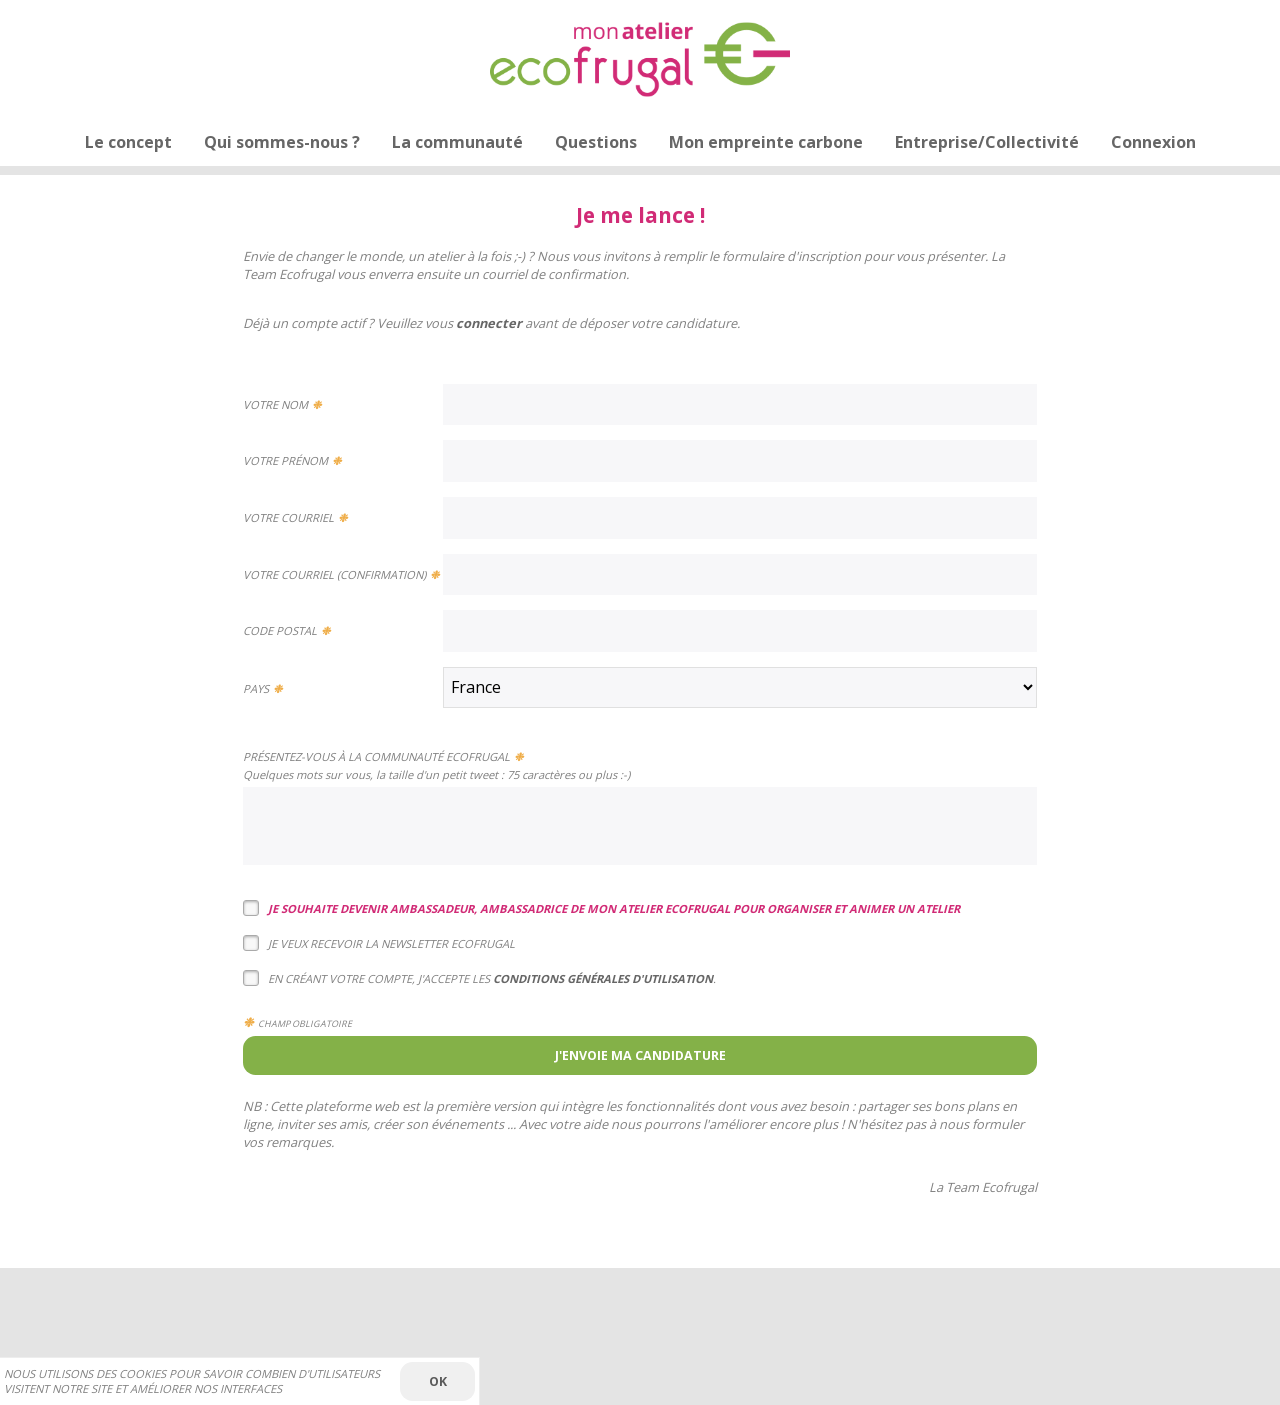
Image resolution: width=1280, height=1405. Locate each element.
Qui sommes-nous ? (282, 142)
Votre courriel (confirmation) (334, 574)
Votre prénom (285, 460)
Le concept (128, 142)
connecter (489, 323)
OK (438, 1381)
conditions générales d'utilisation (603, 978)
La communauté (457, 142)
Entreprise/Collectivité (987, 142)
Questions (596, 142)
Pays (256, 688)
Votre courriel (288, 517)
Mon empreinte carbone (766, 142)
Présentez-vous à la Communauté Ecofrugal (376, 756)
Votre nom (275, 404)
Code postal (280, 630)
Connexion (1153, 142)
